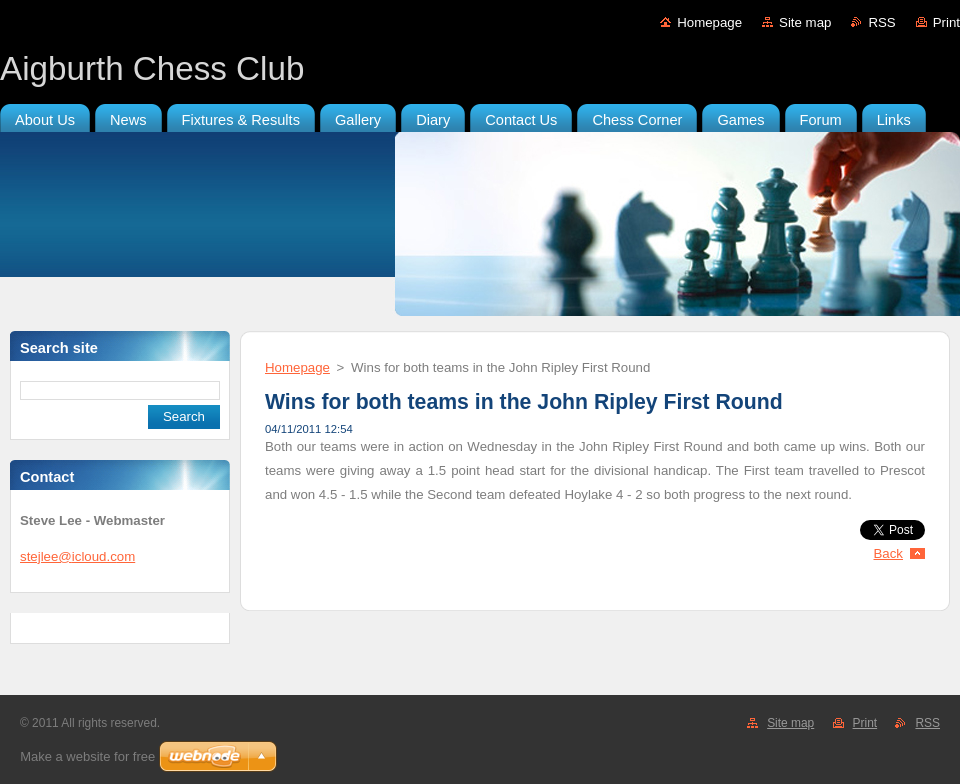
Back (889, 553)
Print (946, 22)
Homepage (709, 22)
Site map (805, 22)
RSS (881, 22)
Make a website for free (87, 756)
